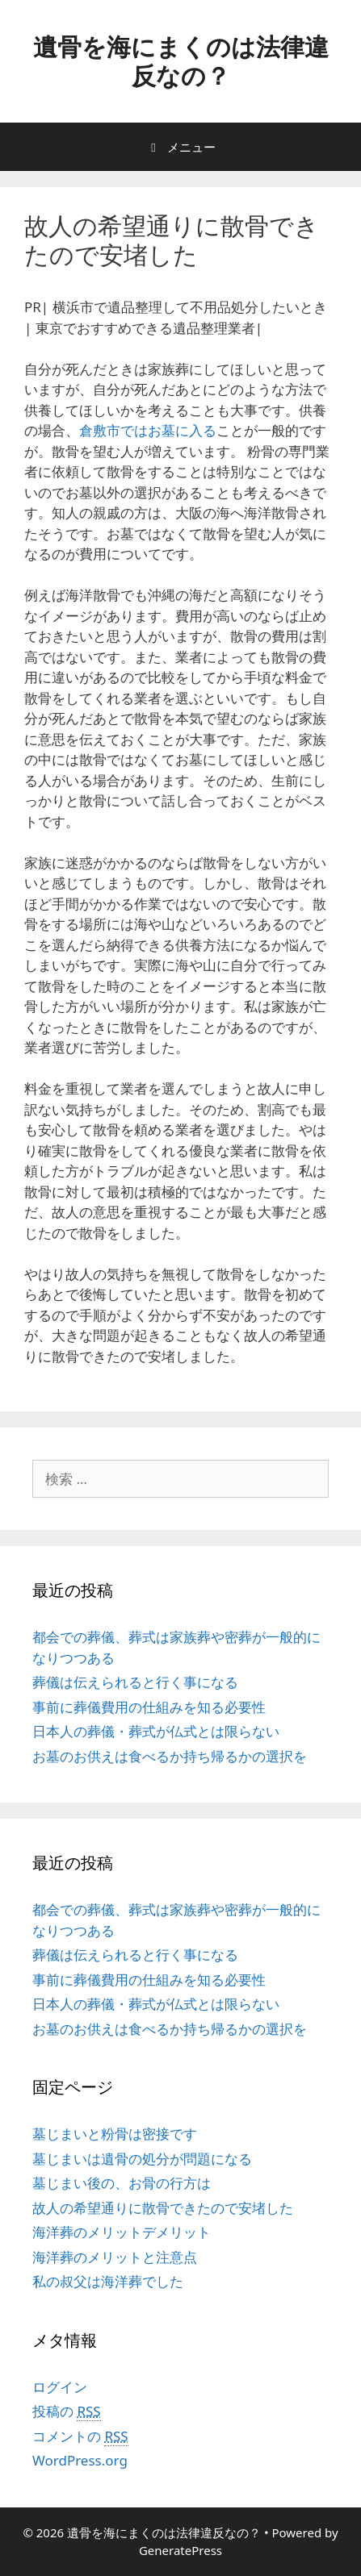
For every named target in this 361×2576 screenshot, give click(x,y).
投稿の (66, 2411)
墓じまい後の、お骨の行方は (121, 2183)
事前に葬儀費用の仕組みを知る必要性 (149, 1707)
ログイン (59, 2387)
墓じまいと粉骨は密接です (114, 2133)
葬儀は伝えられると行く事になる (135, 1682)
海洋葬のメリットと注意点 (114, 2257)
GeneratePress (180, 2550)
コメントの (80, 2436)
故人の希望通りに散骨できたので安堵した (162, 2208)
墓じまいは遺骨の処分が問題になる (142, 2158)
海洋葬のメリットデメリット (121, 2232)
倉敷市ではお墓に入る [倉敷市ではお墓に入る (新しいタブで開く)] (147, 430)
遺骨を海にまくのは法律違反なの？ (181, 61)
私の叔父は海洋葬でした (107, 2281)
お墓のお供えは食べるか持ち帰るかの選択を (169, 1756)
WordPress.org (80, 2460)
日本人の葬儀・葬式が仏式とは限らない (155, 1731)
